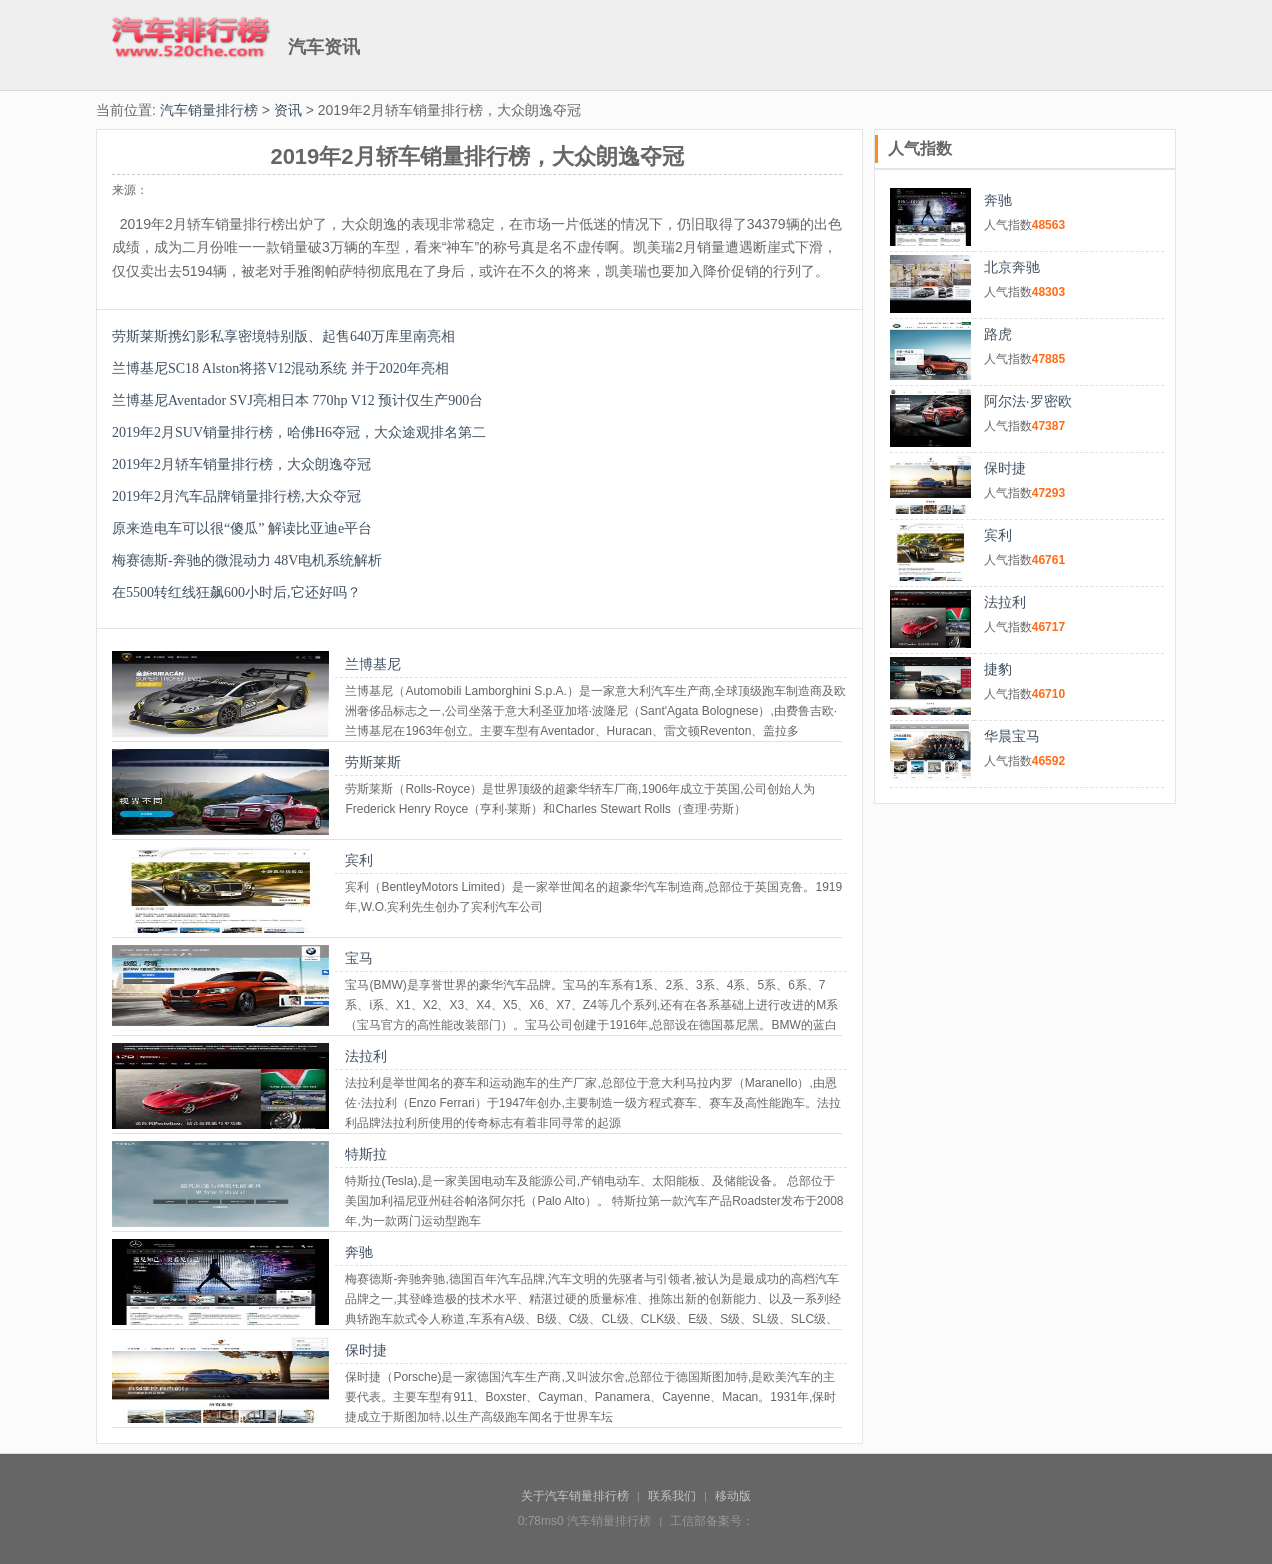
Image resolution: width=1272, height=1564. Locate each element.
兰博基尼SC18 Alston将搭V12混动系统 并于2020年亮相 (280, 368)
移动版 (733, 1496)
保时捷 (366, 1350)
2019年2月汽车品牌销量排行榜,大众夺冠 (236, 496)
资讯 (288, 110)
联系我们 (672, 1496)
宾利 (359, 860)
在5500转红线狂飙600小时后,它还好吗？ (236, 592)
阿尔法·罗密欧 (1028, 401)
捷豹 (998, 669)
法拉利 (366, 1056)
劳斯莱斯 (373, 762)
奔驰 (359, 1252)
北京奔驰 (1012, 267)
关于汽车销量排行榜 (575, 1496)
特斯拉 (366, 1154)
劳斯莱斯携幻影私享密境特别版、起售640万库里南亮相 (283, 336)
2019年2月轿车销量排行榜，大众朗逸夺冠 (241, 464)
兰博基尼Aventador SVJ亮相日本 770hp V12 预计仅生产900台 (297, 400)
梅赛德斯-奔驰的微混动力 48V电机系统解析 (247, 560)
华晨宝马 (1012, 736)
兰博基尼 (373, 664)
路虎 (998, 334)
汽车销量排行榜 (209, 110)
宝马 (359, 958)
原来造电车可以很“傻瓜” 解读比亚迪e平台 (242, 528)
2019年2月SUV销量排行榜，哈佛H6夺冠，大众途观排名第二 (299, 432)
